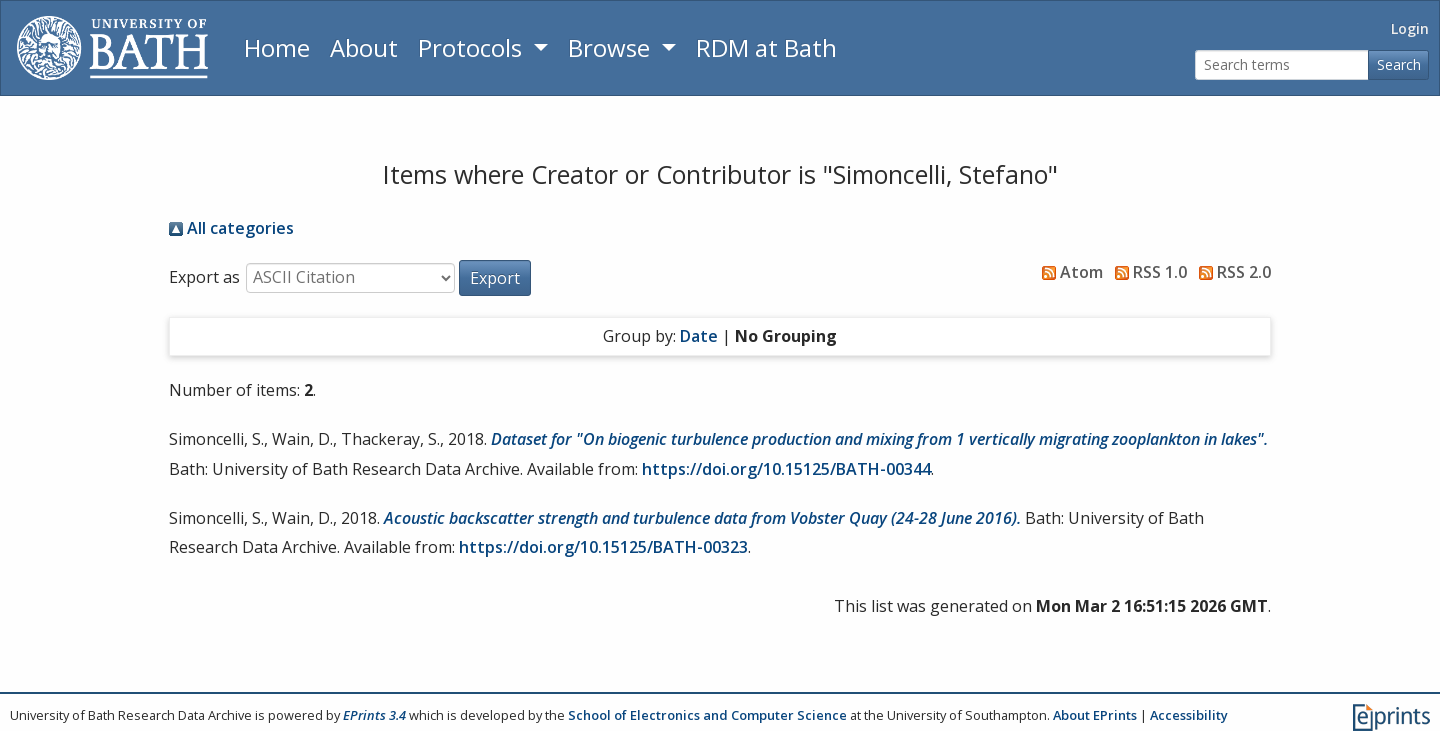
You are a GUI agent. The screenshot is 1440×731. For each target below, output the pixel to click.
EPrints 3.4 (374, 715)
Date (699, 336)
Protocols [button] (473, 47)
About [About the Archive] (364, 47)
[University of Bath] (112, 48)
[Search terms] (1282, 65)
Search (1399, 64)
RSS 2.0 (1231, 272)
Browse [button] (612, 47)
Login (1410, 28)
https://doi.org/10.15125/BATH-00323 (603, 547)
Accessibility (1189, 715)
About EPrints (1095, 715)
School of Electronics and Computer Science (707, 715)
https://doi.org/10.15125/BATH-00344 (786, 469)
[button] (495, 278)
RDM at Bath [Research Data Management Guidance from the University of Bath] (766, 47)
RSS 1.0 (1147, 272)
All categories (231, 228)
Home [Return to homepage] (277, 47)
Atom (1068, 272)
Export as (204, 277)
